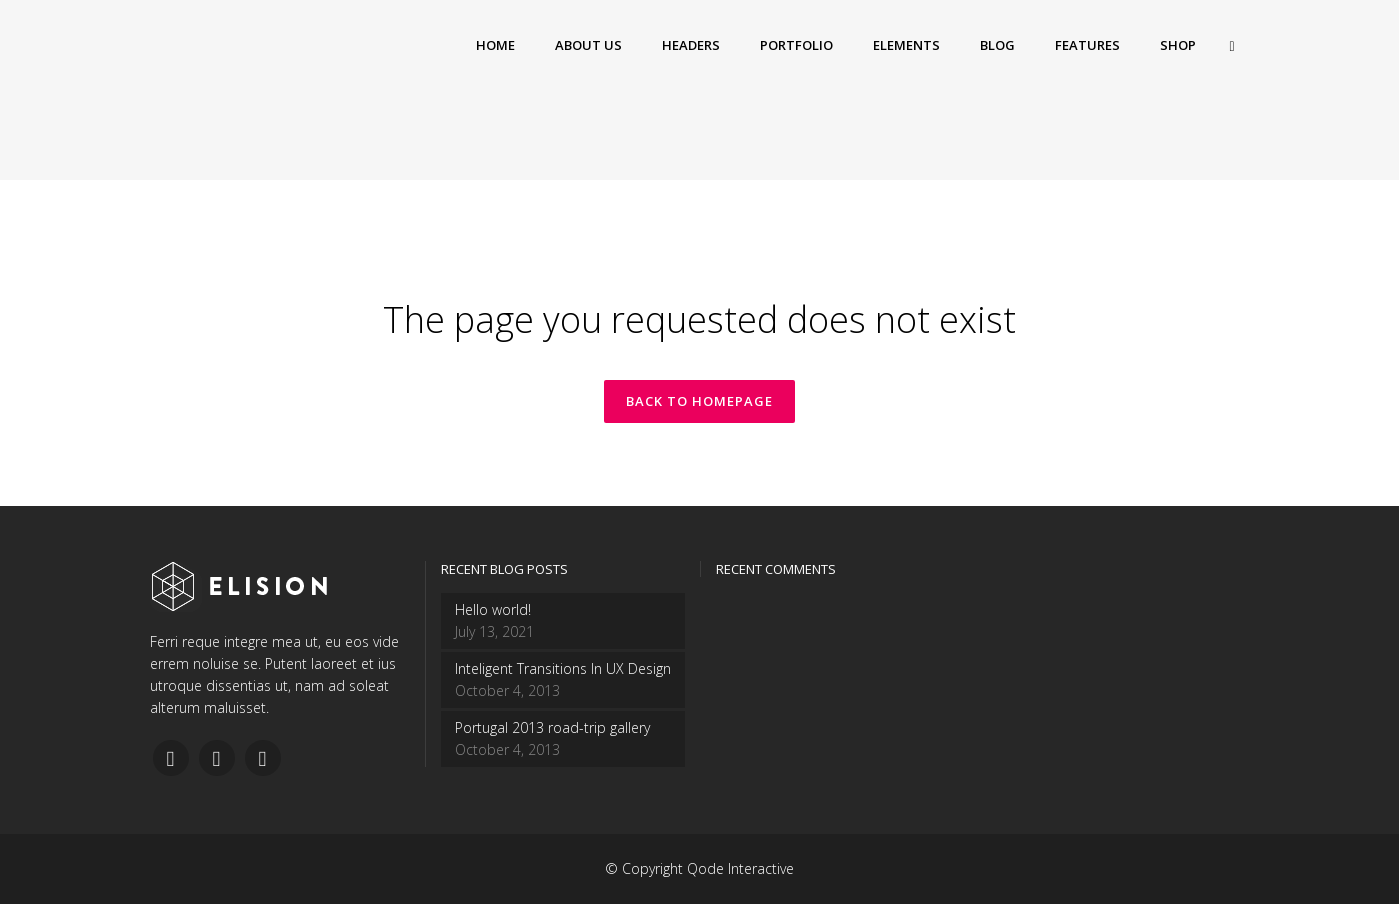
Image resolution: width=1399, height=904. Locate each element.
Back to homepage (699, 401)
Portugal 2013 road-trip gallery (552, 727)
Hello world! (493, 609)
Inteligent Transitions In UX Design (563, 668)
